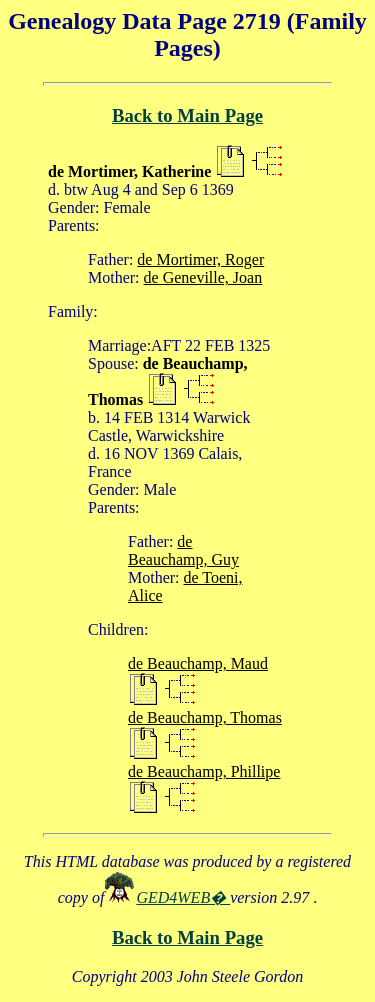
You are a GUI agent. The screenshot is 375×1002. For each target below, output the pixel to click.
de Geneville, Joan (203, 277)
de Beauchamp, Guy (183, 550)
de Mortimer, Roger (200, 259)
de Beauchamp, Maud (198, 663)
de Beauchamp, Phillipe (204, 771)
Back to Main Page (187, 115)
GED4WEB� (183, 897)
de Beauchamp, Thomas (205, 717)
